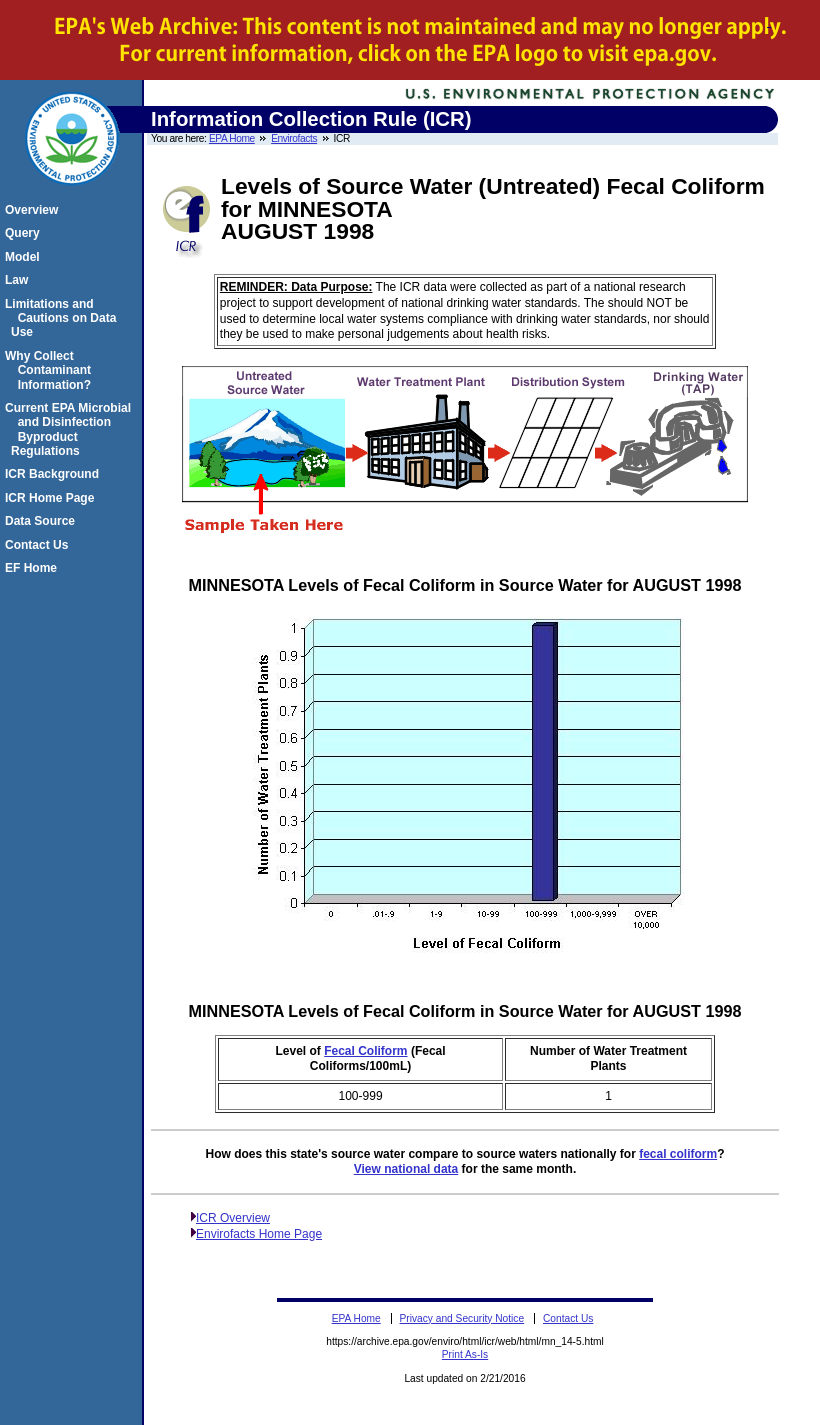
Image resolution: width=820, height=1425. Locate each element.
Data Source (43, 521)
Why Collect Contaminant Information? (51, 370)
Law (19, 280)
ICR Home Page (52, 498)
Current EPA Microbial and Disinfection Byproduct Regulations (71, 429)
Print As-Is (465, 1354)
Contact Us (39, 545)
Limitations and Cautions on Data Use (63, 318)
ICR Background (55, 474)
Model (25, 257)
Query (25, 233)
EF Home (34, 568)
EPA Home (232, 138)
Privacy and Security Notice (462, 1318)
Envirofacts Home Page (259, 1234)
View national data (406, 1169)
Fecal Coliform (365, 1051)
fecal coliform (678, 1154)
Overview (34, 210)
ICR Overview (233, 1218)
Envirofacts (294, 138)
